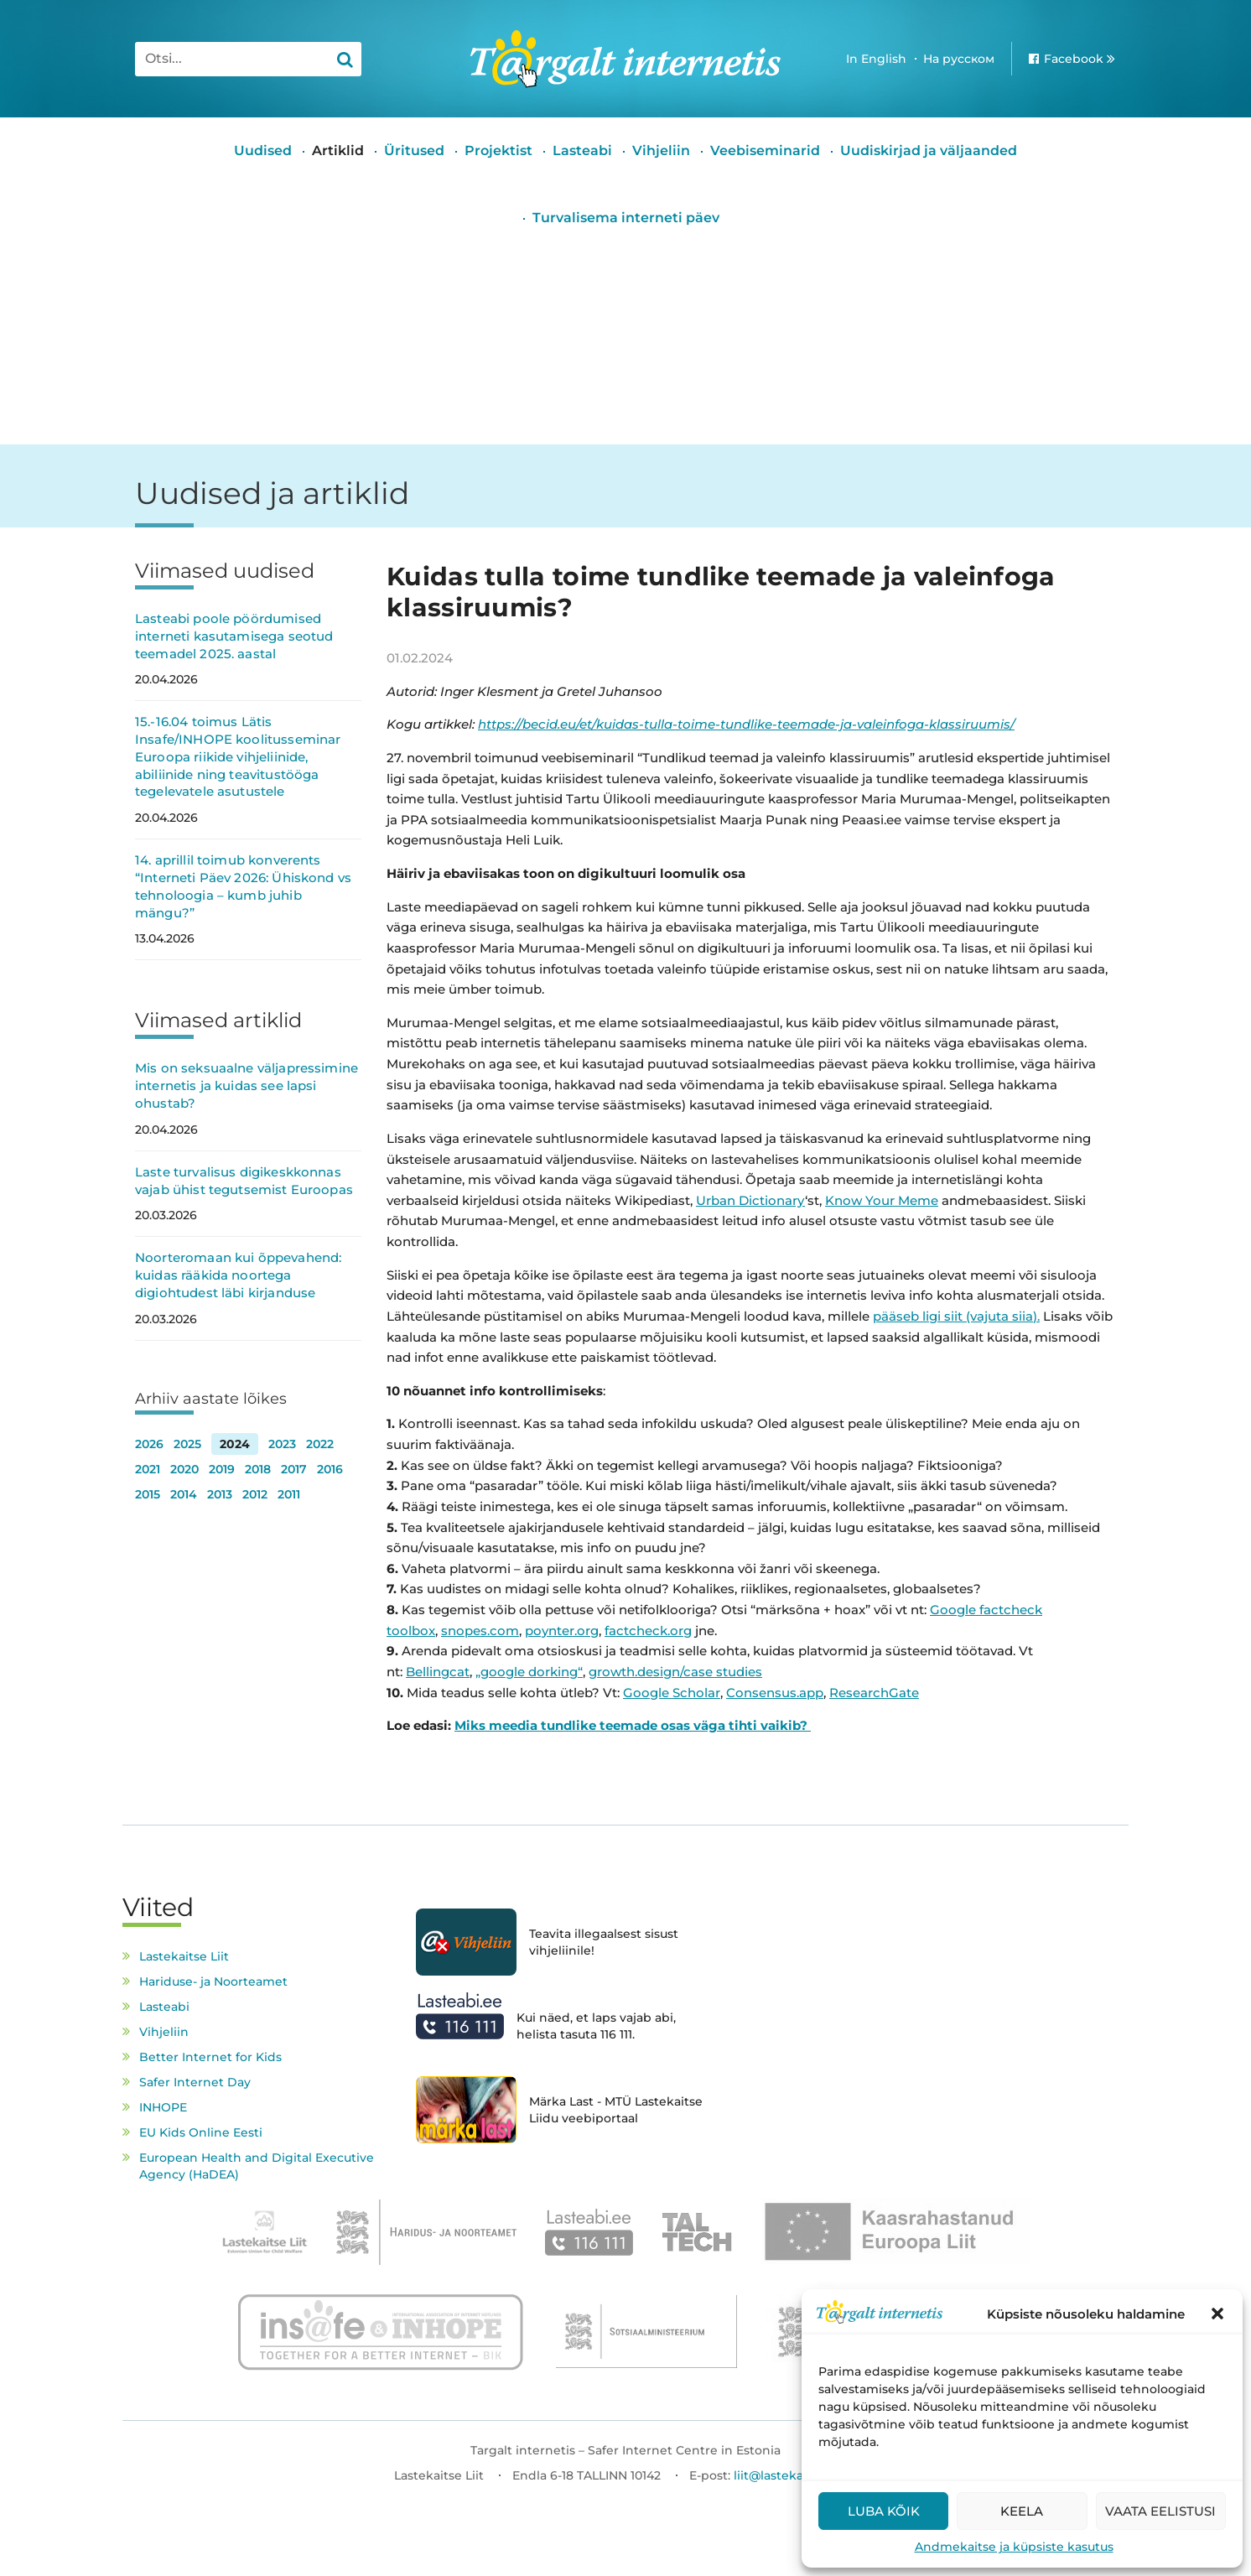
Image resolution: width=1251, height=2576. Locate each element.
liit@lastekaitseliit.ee (796, 2475)
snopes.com (480, 1631)
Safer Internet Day (195, 2082)
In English (876, 58)
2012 (254, 1494)
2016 (330, 1469)
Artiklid (338, 150)
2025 (187, 1444)
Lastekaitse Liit (184, 1956)
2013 (219, 1494)
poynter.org (562, 1631)
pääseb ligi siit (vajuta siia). (956, 1316)
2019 (222, 1469)
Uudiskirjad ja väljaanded (928, 150)
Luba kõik (884, 2511)
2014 (183, 1494)
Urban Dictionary (750, 1200)
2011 (289, 1494)
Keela (1021, 2511)
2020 (184, 1469)
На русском (958, 58)
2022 (320, 1444)
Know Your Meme (881, 1200)
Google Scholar (671, 1693)
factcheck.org (648, 1631)
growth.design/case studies (675, 1672)
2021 (147, 1469)
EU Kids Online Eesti (200, 2132)
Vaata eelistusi (1160, 2511)
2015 (147, 1494)
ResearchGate (874, 1693)
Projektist (498, 150)
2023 (282, 1444)
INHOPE (163, 2107)
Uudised (263, 150)
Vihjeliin (661, 150)
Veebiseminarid (765, 150)
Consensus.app (774, 1693)
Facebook (1073, 58)
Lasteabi (582, 150)
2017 (294, 1469)
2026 (149, 1444)
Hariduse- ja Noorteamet (213, 1981)
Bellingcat (438, 1672)
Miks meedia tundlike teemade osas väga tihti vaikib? (632, 1725)
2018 (258, 1469)
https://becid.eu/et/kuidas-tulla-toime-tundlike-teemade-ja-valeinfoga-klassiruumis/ (746, 724)
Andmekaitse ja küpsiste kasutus (1014, 2546)
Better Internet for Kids (210, 2056)
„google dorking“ (529, 1672)
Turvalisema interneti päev (625, 218)
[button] (1217, 2313)
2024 (235, 1444)
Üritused (414, 150)
